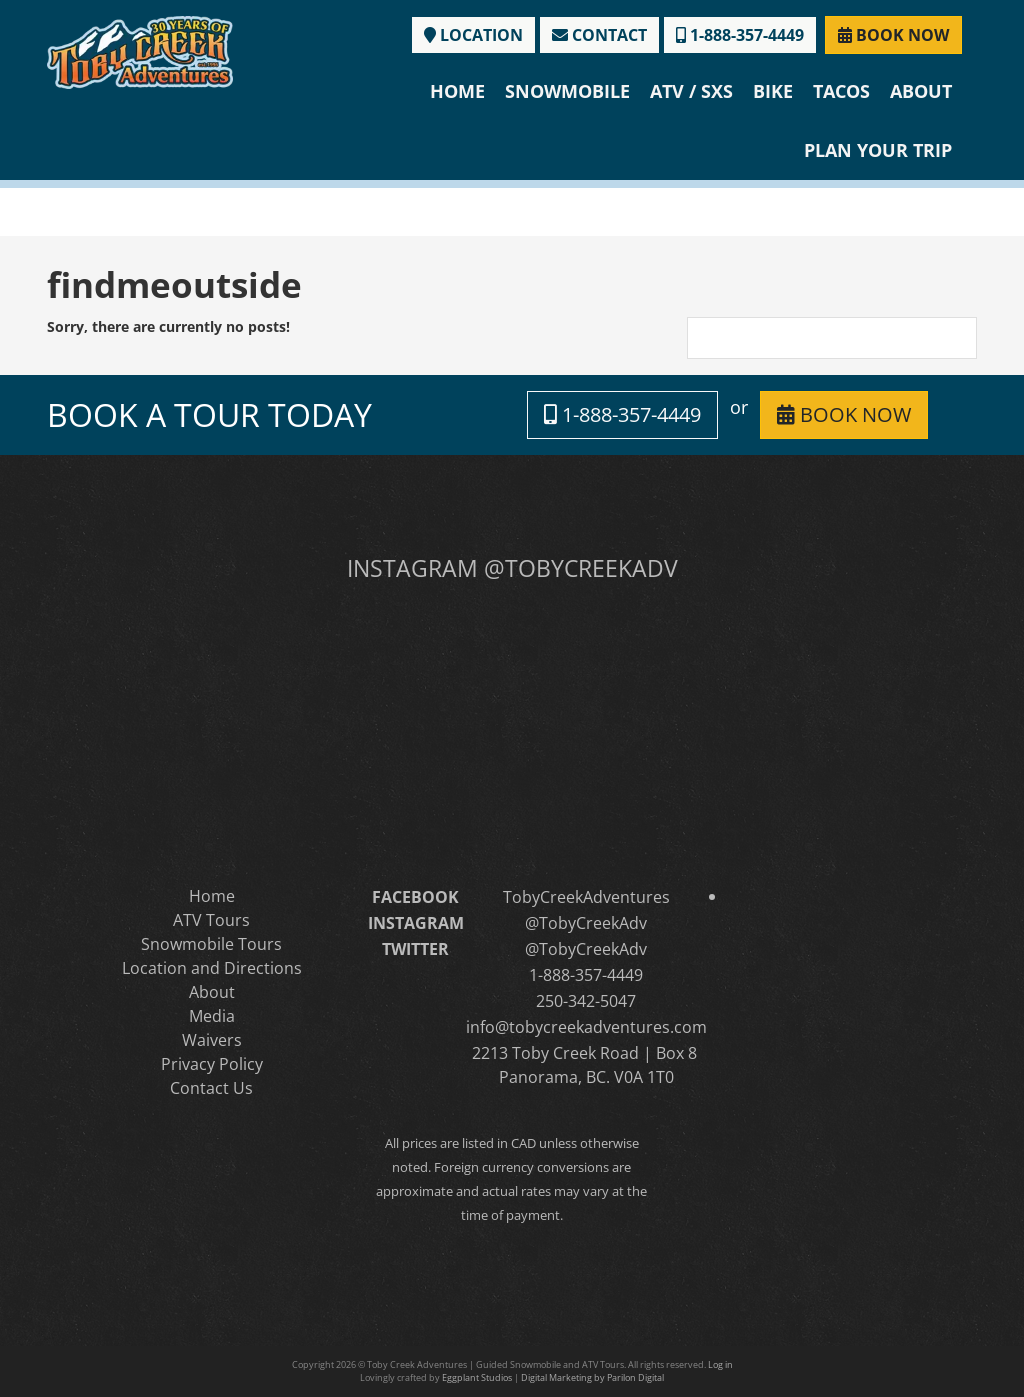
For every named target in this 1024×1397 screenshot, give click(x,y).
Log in (720, 1364)
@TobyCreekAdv (586, 923)
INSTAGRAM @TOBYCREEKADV (512, 568)
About (921, 91)
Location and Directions (212, 968)
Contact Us (211, 1088)
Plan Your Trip (878, 150)
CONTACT (599, 35)
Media (212, 1016)
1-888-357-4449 (740, 35)
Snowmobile (567, 91)
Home (457, 91)
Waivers (212, 1040)
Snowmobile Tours (211, 944)
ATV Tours (211, 920)
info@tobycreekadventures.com (586, 1027)
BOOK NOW (893, 35)
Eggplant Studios (477, 1377)
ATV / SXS (691, 91)
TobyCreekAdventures (586, 897)
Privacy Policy (212, 1064)
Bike (773, 91)
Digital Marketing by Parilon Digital (592, 1377)
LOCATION (473, 35)
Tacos (841, 91)
